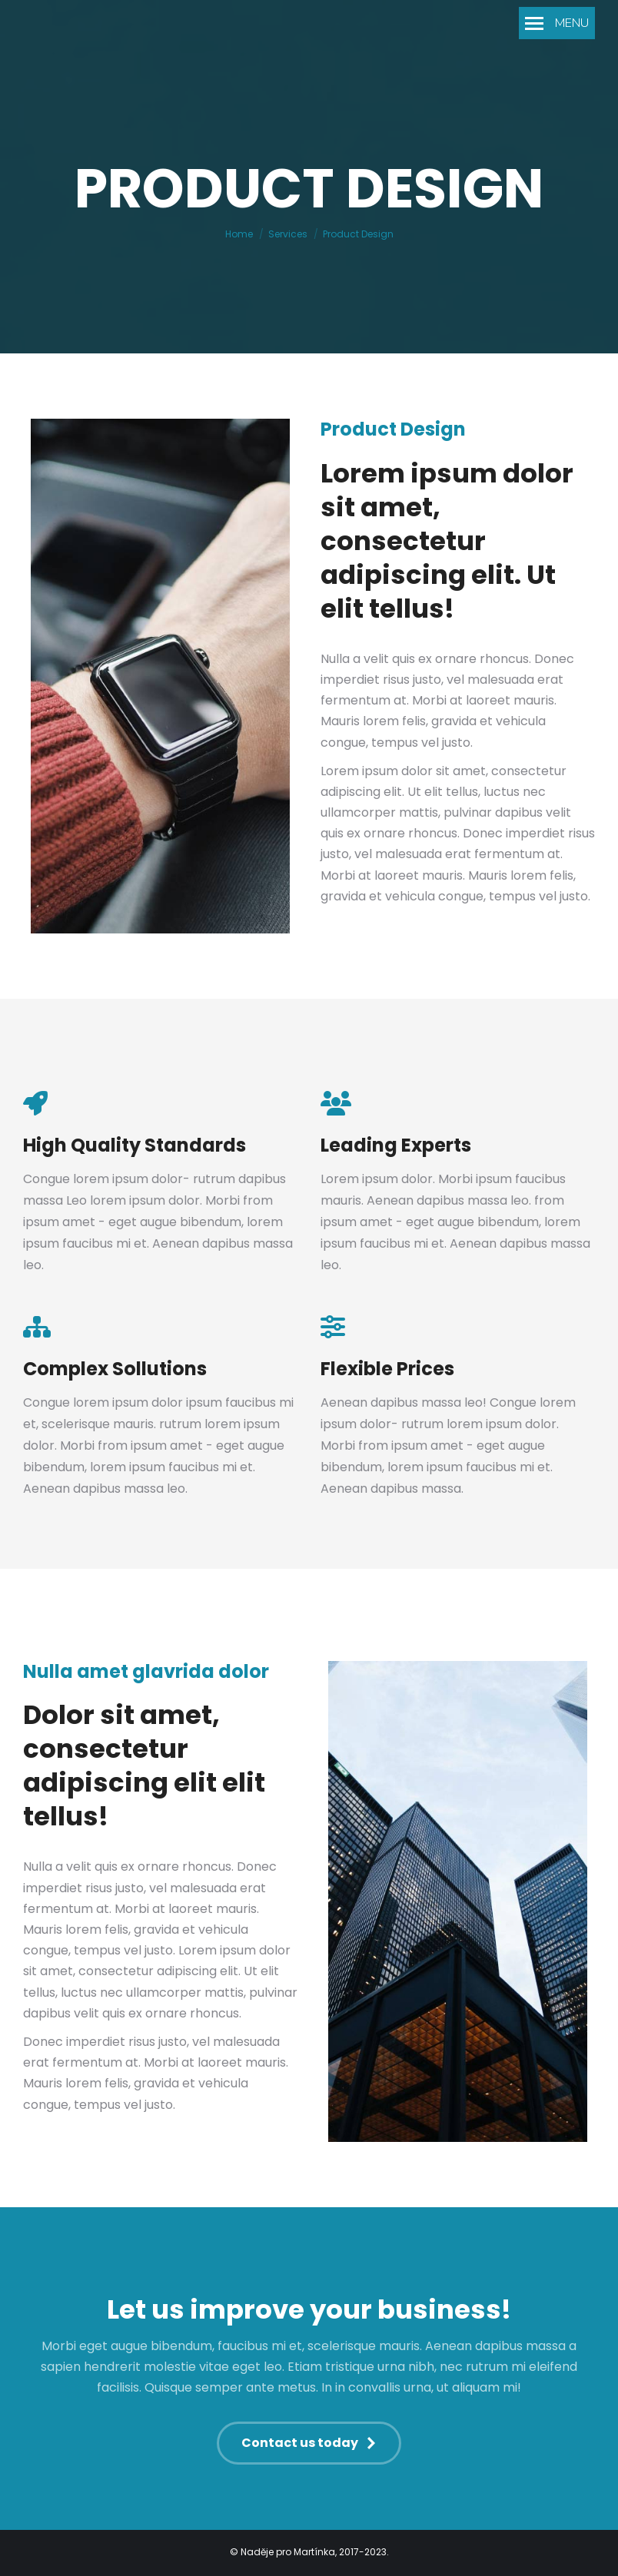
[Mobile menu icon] (557, 23)
